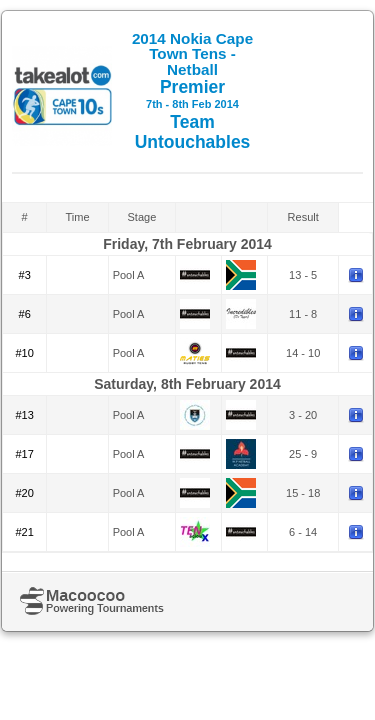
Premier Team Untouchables (192, 91)
